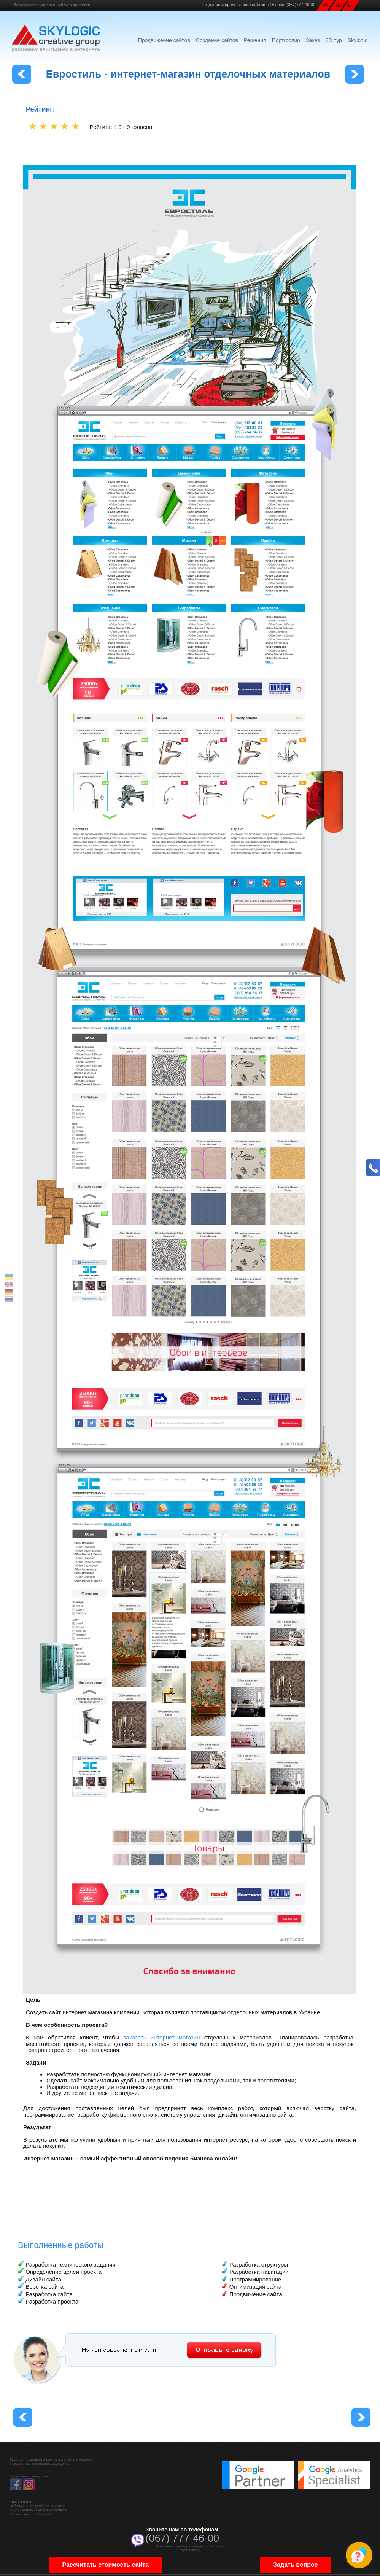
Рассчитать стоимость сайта (105, 2566)
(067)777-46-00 (300, 4)
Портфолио (286, 40)
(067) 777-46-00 (182, 2538)
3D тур (334, 40)
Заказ (313, 40)
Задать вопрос (295, 2566)
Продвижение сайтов (164, 40)
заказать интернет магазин (162, 2037)
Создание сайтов (217, 40)
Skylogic (357, 40)
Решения (255, 40)
